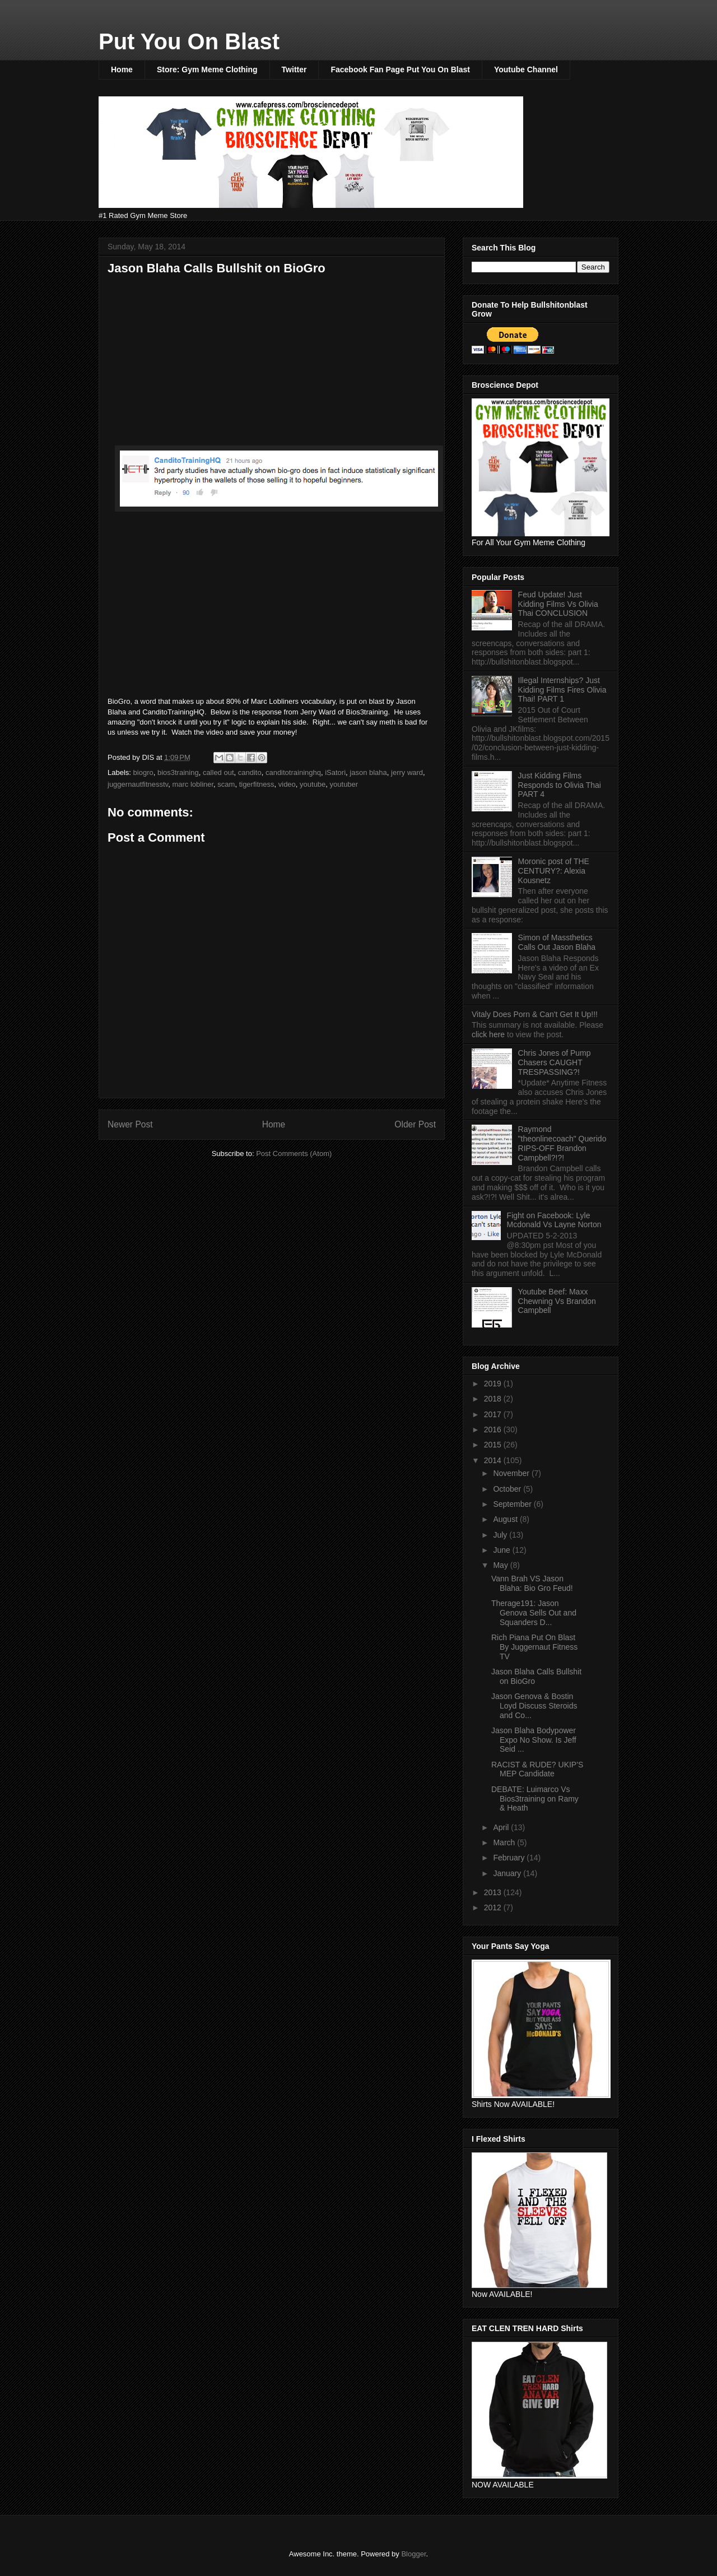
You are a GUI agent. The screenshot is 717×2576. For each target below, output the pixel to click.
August (506, 1519)
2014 (494, 1460)
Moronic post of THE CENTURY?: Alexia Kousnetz (553, 871)
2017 (494, 1414)
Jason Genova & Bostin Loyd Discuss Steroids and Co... (534, 1706)
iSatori (335, 772)
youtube (312, 784)
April (502, 1827)
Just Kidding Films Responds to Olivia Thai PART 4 (559, 785)
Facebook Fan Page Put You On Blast (399, 69)
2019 (494, 1383)
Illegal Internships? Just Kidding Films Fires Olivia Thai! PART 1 (562, 690)
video (287, 784)
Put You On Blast (189, 41)
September (513, 1504)
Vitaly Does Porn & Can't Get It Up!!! (535, 1014)
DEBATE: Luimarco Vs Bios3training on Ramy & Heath (535, 1799)
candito (250, 772)
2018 (494, 1398)
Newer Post (130, 1124)
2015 (494, 1444)
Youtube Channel (526, 69)
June (502, 1549)
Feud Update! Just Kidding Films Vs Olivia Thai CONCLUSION (558, 604)
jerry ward (407, 772)
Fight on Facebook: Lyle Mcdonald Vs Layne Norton (554, 1220)
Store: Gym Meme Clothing (207, 69)
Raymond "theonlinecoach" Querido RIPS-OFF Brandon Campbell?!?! (562, 1143)
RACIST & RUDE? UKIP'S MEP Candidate (537, 1769)
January (508, 1873)
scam (226, 784)
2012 (494, 1907)
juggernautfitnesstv (138, 784)
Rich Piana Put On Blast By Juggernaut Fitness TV (534, 1647)
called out (218, 772)
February (510, 1857)
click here (489, 1034)
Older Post (415, 1124)
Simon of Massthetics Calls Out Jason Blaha (557, 942)
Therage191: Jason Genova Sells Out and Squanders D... (533, 1613)
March (505, 1842)
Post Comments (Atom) (294, 1153)
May (501, 1565)
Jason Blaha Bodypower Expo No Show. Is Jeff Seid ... (533, 1740)
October (508, 1488)
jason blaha (368, 772)
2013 (494, 1892)
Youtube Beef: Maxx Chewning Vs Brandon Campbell (557, 1301)
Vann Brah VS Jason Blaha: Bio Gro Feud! (532, 1583)
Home (122, 69)
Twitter (294, 69)
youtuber (344, 784)
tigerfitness (256, 784)
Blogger (413, 2554)
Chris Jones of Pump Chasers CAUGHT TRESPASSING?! (554, 1062)
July (501, 1534)
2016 (494, 1429)
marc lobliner (192, 784)
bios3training (178, 772)
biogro (143, 772)
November (512, 1473)
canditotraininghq (293, 772)
